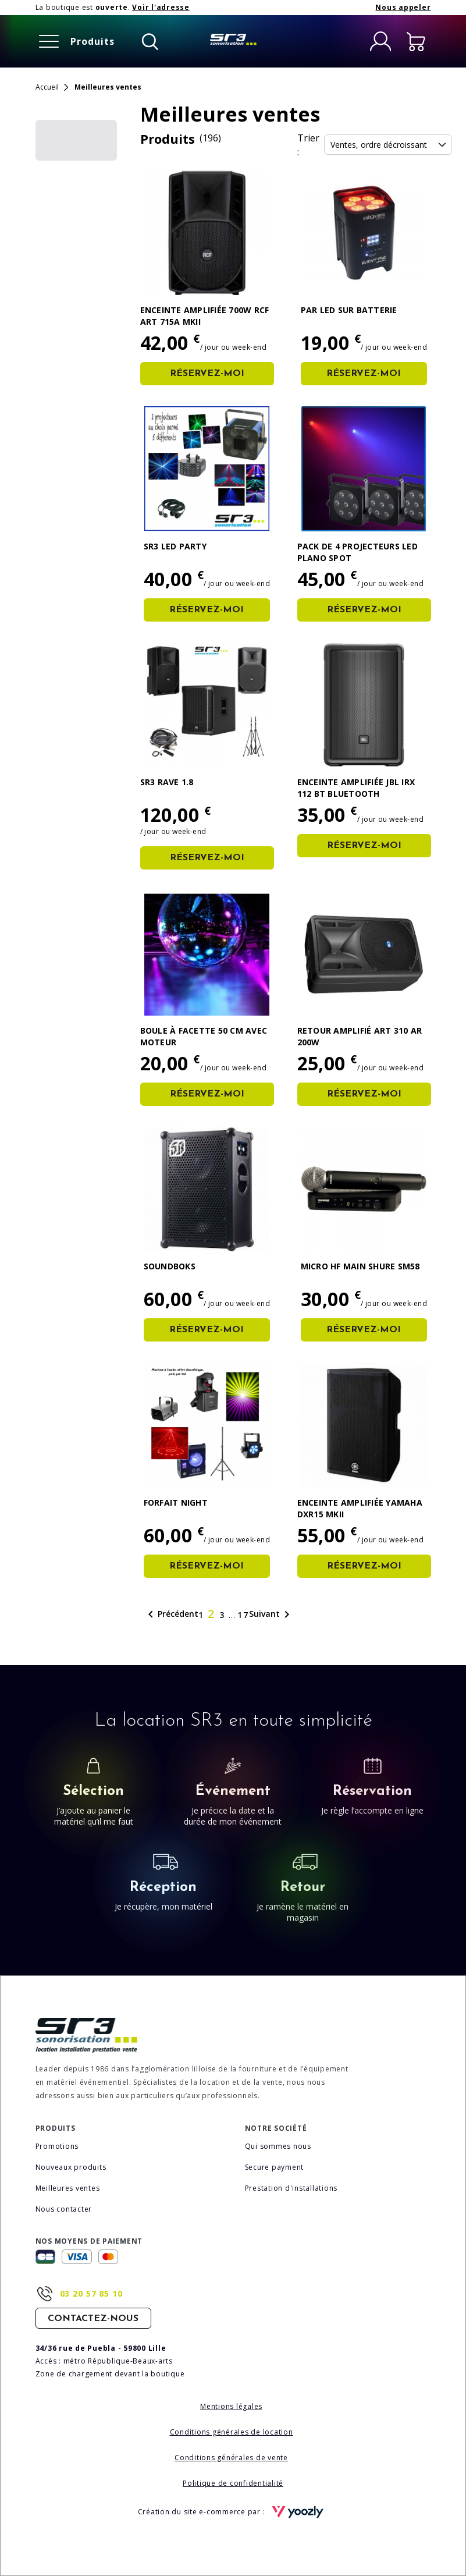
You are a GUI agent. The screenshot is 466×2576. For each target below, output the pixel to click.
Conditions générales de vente (231, 2458)
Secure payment (274, 2167)
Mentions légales (231, 2406)
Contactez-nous (93, 2318)
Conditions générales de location (231, 2432)
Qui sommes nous (278, 2146)
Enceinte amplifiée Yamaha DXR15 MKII (359, 1508)
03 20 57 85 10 (91, 2293)
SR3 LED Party (175, 546)
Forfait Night (176, 1502)
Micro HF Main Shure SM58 (360, 1266)
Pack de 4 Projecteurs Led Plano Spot (357, 552)
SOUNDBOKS (169, 1266)
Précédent (171, 1614)
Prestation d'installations (291, 2188)
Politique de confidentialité (233, 2483)
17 (243, 1614)
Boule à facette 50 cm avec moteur (204, 1036)
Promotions (57, 2146)
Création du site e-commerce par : (233, 2512)
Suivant (271, 1614)
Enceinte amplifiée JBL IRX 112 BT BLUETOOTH (356, 787)
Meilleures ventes (67, 2188)
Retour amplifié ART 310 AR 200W (359, 1036)
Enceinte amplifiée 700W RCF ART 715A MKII (204, 315)
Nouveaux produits (70, 2167)
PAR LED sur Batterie (349, 309)
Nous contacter (64, 2209)
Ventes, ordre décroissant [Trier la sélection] (388, 144)
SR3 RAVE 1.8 (167, 781)
